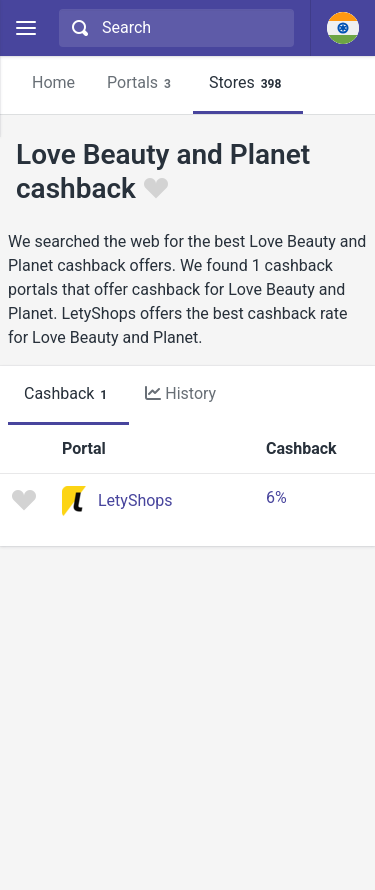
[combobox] (174, 28)
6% (276, 497)
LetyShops (135, 500)
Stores (248, 83)
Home (53, 82)
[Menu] (25, 28)
